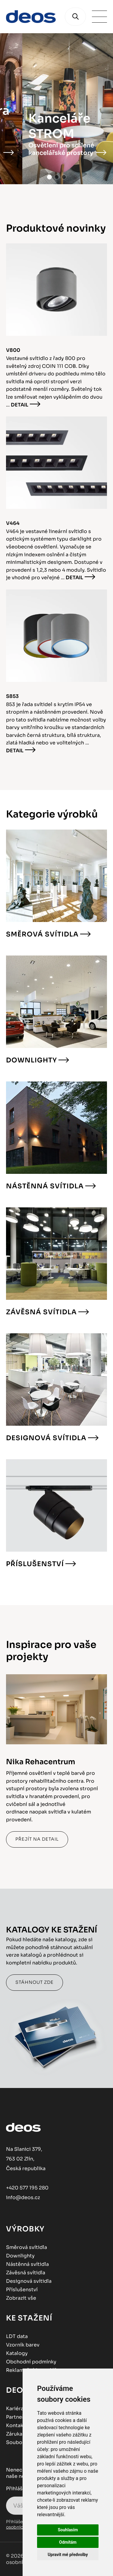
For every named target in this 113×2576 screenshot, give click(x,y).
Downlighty (31, 1060)
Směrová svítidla (42, 934)
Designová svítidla (46, 1438)
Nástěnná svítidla (45, 1186)
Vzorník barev (22, 2345)
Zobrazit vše (21, 2298)
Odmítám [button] (68, 2542)
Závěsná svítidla (41, 1312)
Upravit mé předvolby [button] (68, 2554)
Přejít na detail (37, 1839)
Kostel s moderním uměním (49, 153)
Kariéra (15, 2408)
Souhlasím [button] (68, 2529)
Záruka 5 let (20, 2434)
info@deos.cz (23, 2197)
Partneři (16, 2417)
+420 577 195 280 (27, 2188)
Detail (19, 405)
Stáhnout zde (34, 1982)
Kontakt (15, 2425)
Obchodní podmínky (31, 2362)
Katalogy (17, 2353)
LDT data (17, 2336)
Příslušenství (35, 1564)
